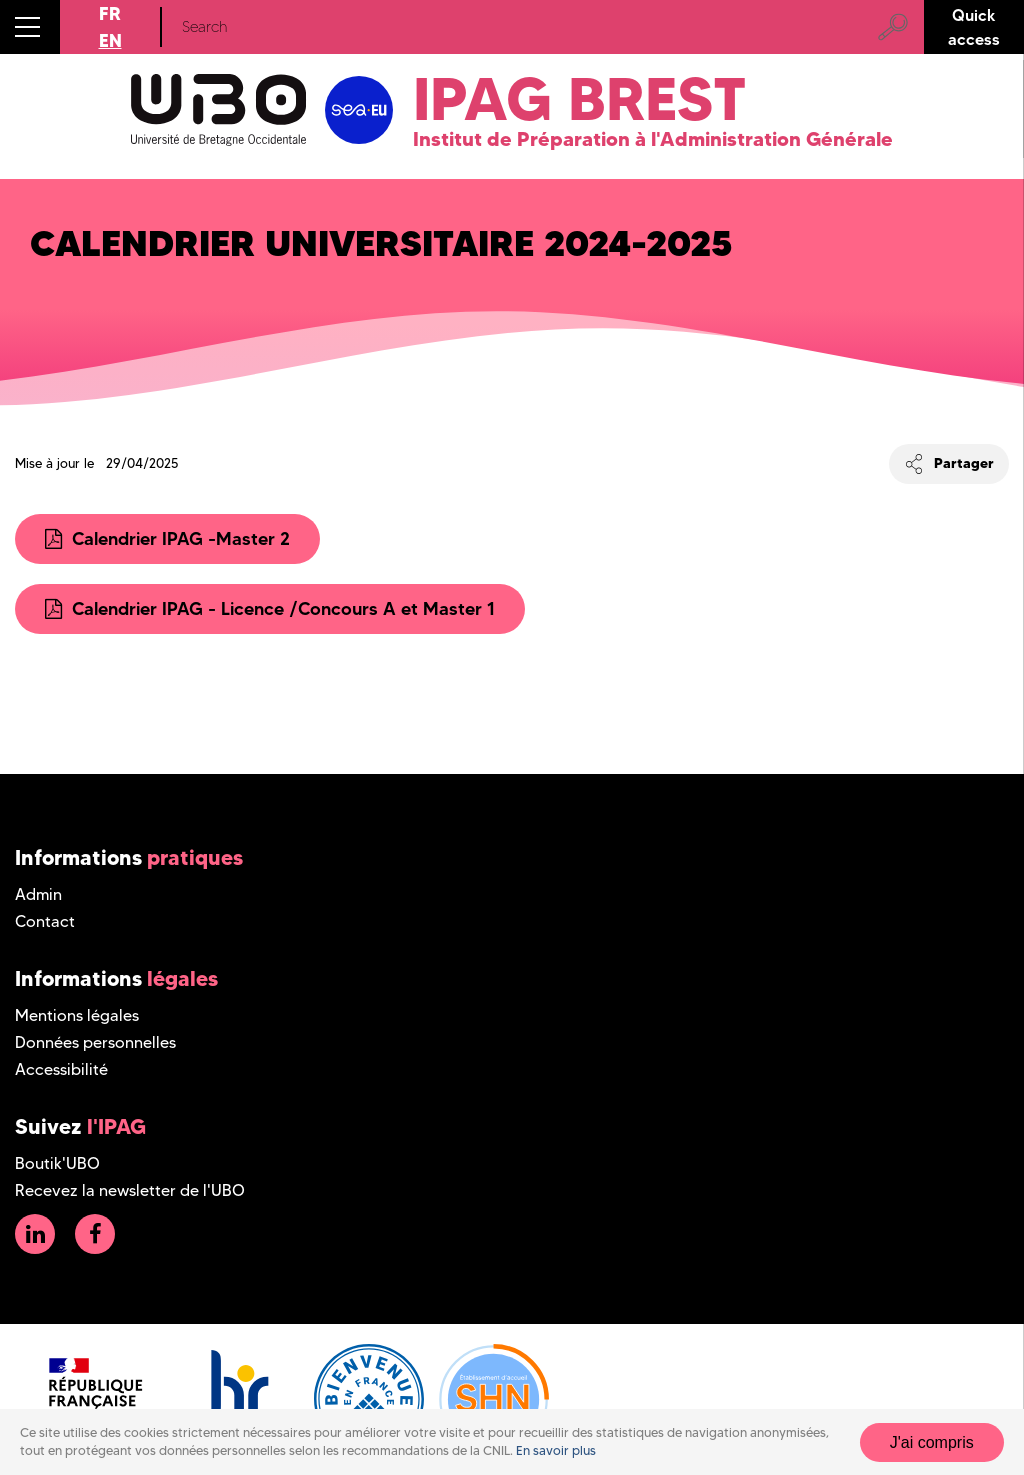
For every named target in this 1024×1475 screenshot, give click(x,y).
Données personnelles (95, 1042)
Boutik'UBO (57, 1163)
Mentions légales (77, 1015)
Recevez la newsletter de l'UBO (130, 1190)
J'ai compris (932, 1450)
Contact (45, 921)
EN (110, 40)
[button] (30, 27)
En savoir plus (556, 1459)
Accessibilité (61, 1069)
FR (110, 13)
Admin (38, 894)
